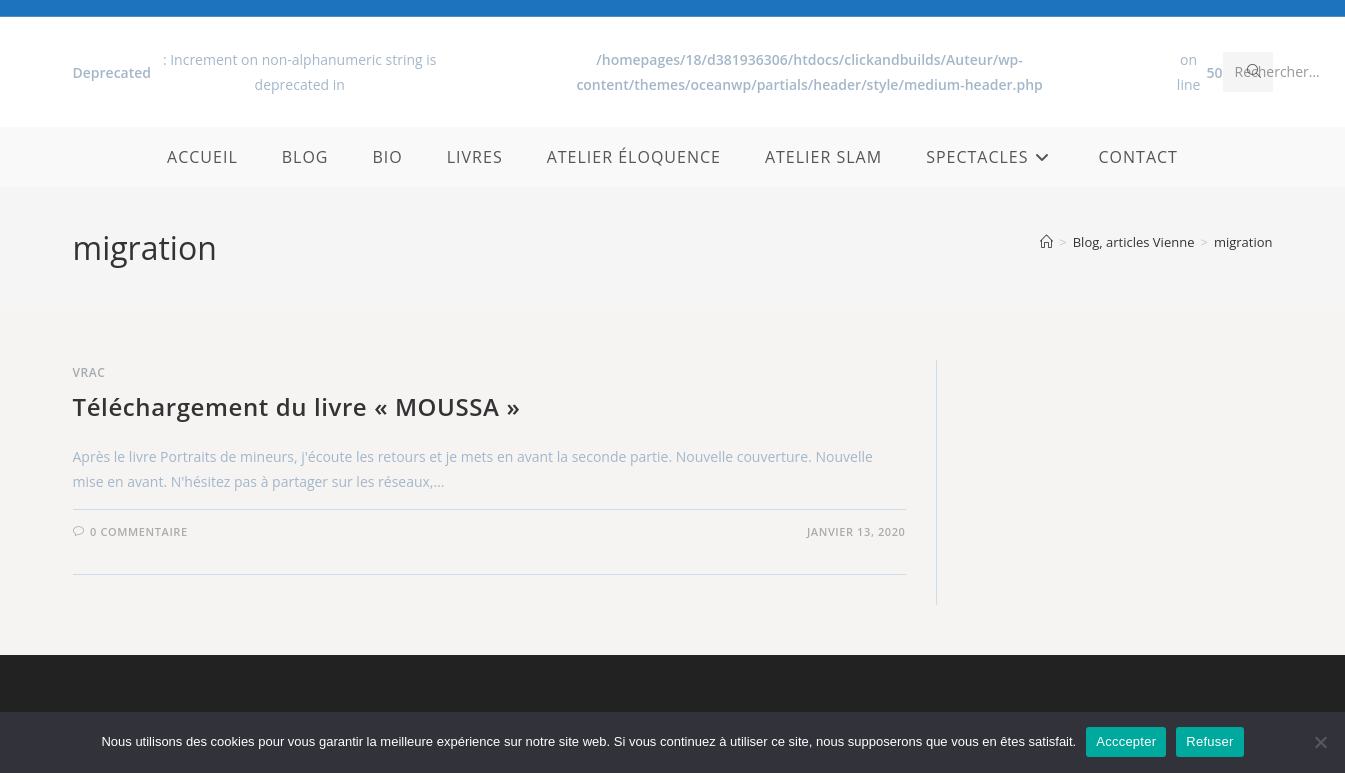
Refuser (1209, 741)
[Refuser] (1320, 742)
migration (1243, 242)
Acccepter (1126, 741)
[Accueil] (1046, 242)
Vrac (89, 372)
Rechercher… (1277, 71)
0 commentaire (139, 531)
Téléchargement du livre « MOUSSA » (297, 406)
